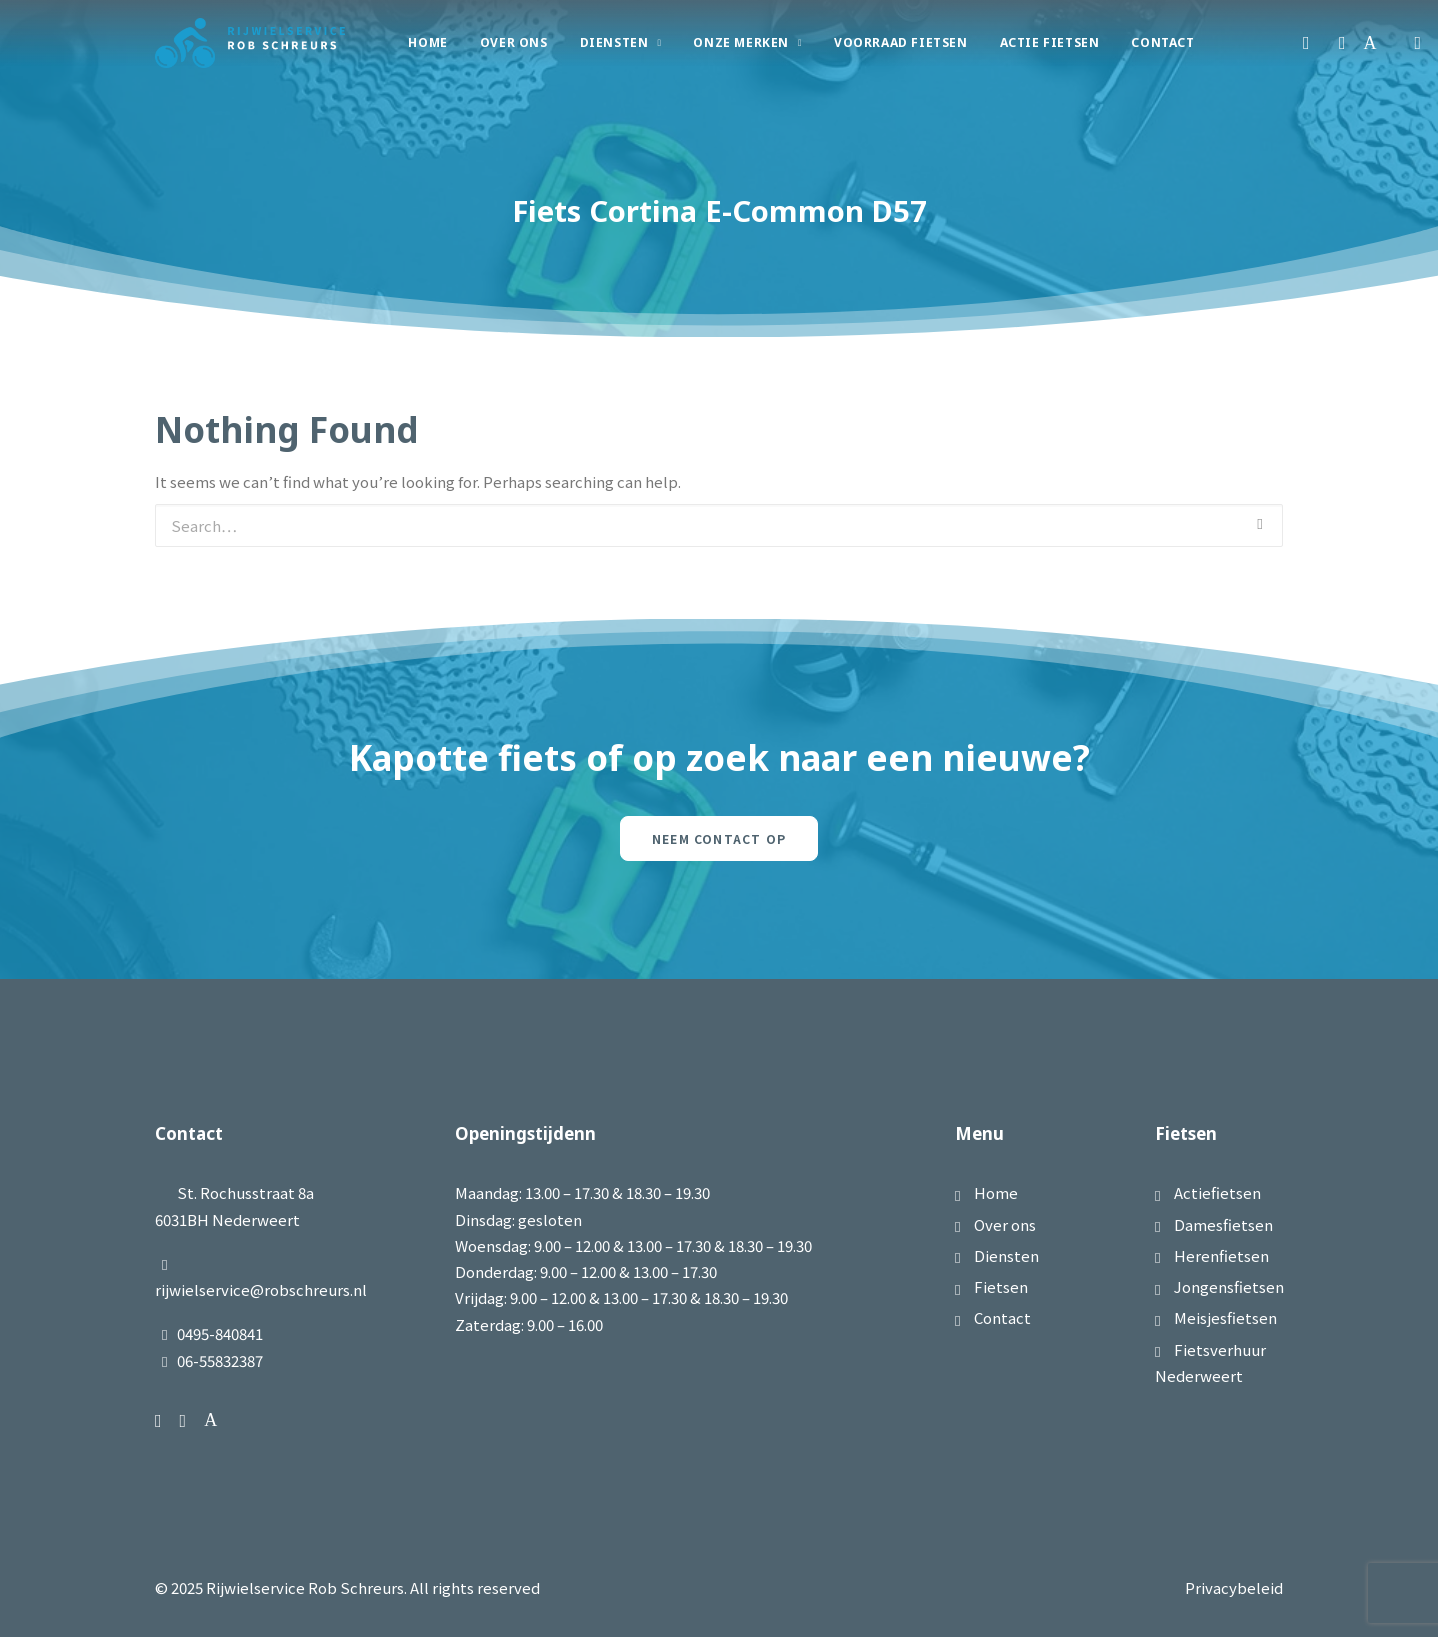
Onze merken (747, 42)
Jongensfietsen (1229, 1286)
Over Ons (514, 42)
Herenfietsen (1221, 1255)
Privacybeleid (1234, 1587)
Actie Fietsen (1050, 42)
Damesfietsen (1223, 1224)
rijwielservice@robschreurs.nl (261, 1289)
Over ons (1005, 1224)
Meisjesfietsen (1225, 1317)
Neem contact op (719, 838)
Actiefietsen (1217, 1192)
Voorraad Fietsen (901, 42)
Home (427, 42)
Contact (1162, 42)
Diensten (621, 42)
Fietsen (1001, 1286)
